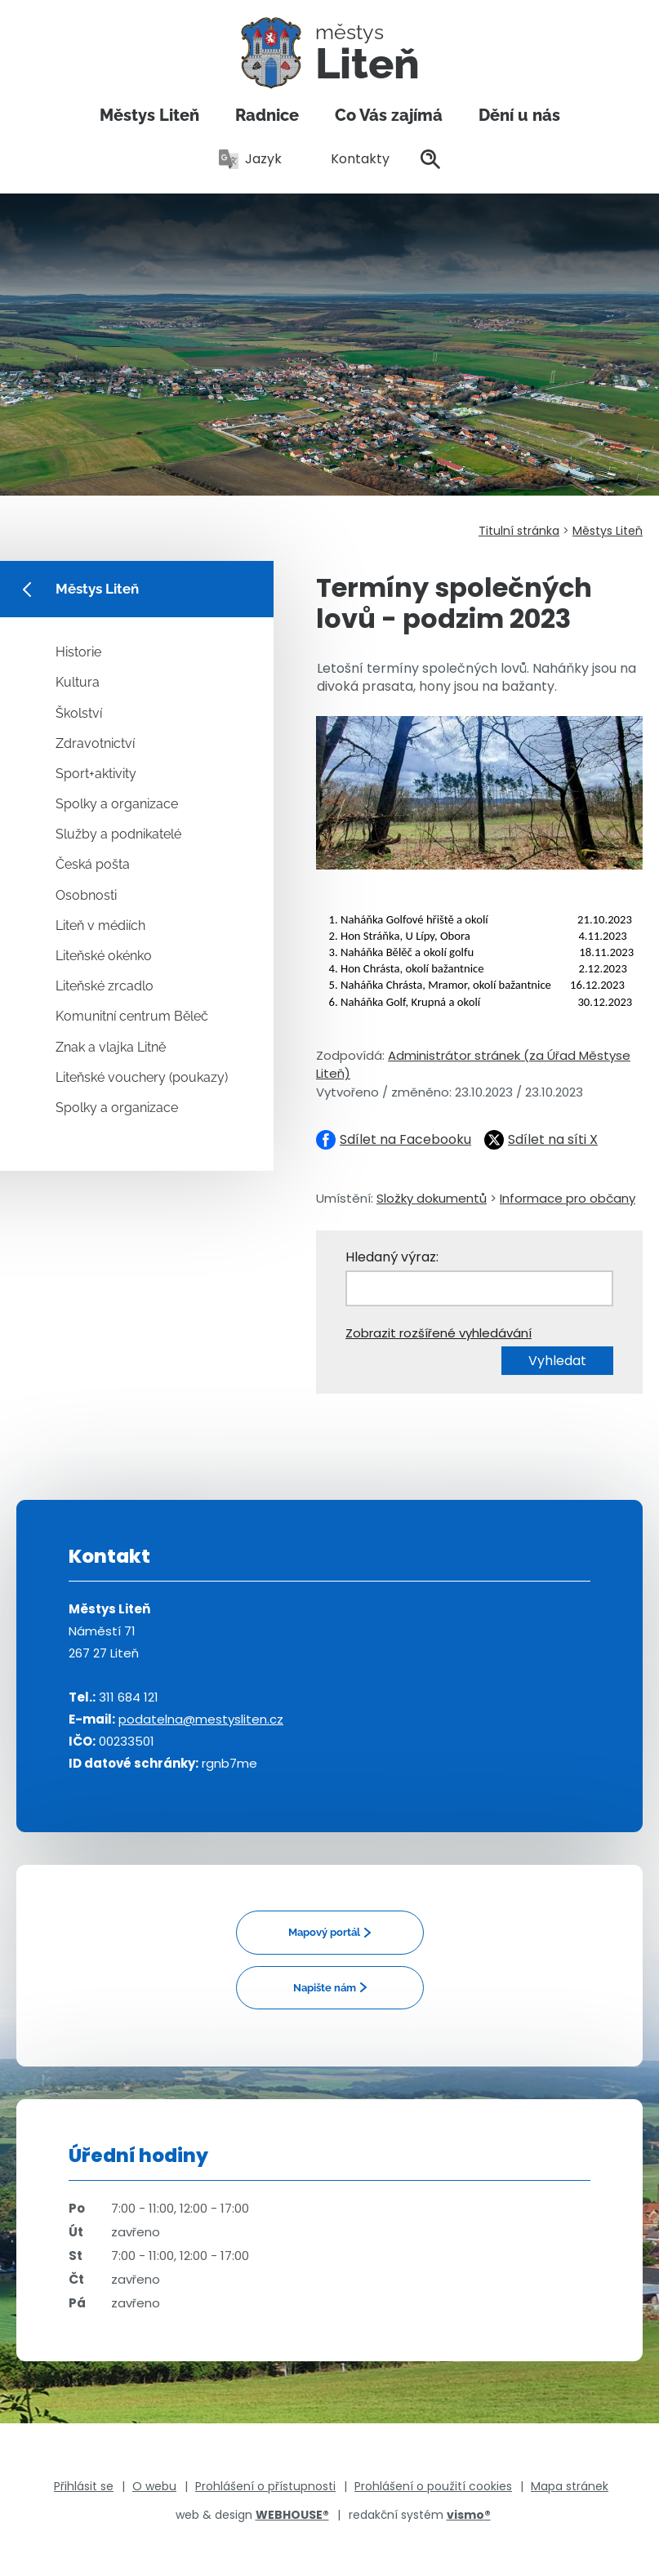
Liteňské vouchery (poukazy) (142, 1077)
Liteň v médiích (100, 925)
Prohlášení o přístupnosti (265, 2486)
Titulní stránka (519, 531)
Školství (79, 713)
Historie (78, 652)
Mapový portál (324, 1932)
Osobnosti (86, 895)
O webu (154, 2486)
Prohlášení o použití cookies (433, 2486)
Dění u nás (519, 115)
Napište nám (324, 1988)
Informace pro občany (567, 1198)
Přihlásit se (84, 2486)
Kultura (78, 682)
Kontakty (351, 158)
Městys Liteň (149, 115)
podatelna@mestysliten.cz (200, 1719)
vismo (469, 2515)
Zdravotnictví (95, 743)
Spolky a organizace (117, 804)
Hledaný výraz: (392, 1257)
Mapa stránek (569, 2486)
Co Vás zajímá (389, 115)
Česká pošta (93, 864)
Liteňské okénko (104, 955)
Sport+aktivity (96, 773)
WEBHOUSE (292, 2515)
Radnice (267, 115)
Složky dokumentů (431, 1198)
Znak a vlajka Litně (111, 1047)
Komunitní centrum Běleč (132, 1016)
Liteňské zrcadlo (105, 986)
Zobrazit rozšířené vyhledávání (438, 1332)
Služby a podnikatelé (118, 834)
